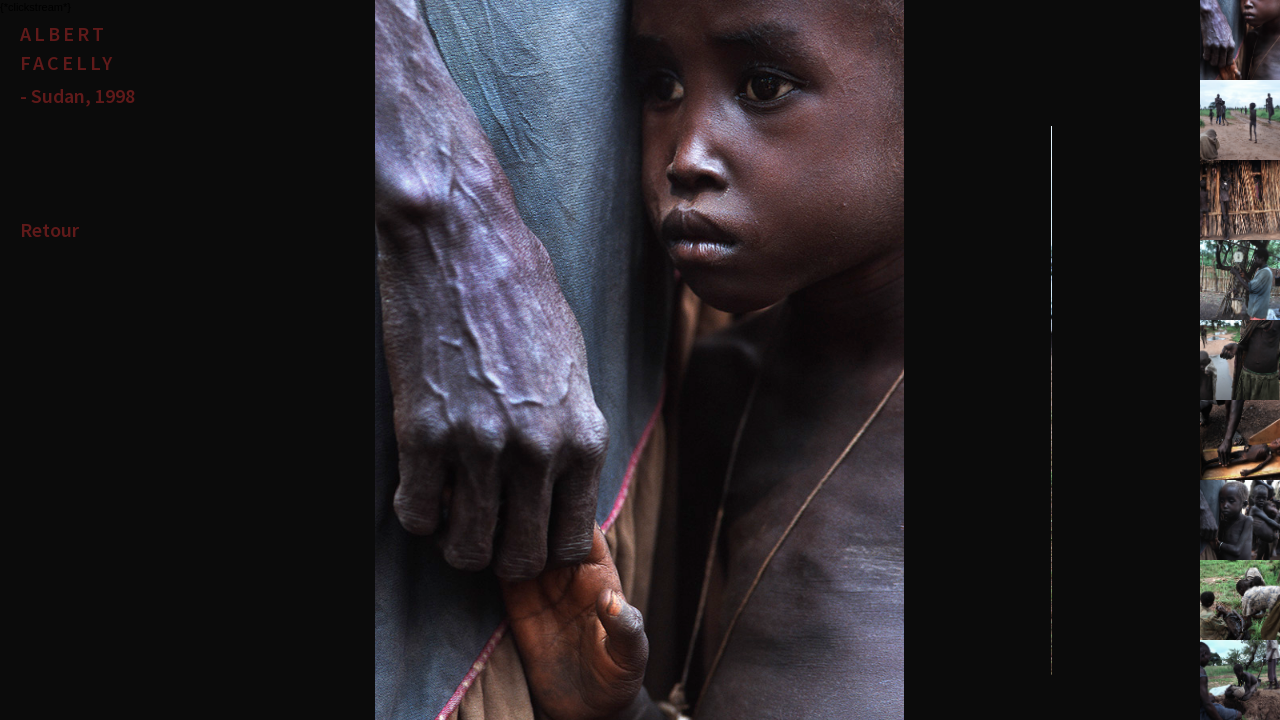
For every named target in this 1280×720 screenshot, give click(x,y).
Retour (49, 229)
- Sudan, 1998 (77, 95)
